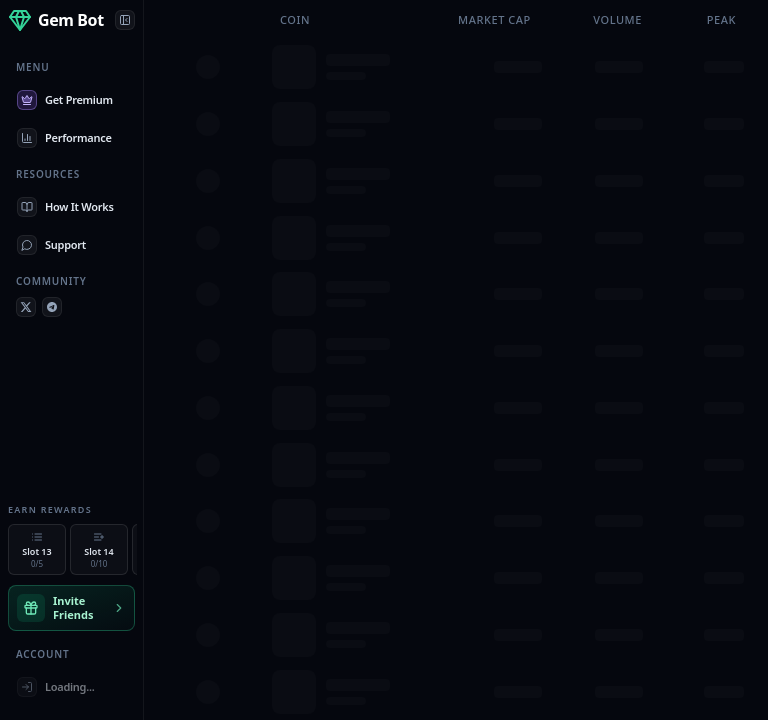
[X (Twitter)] (26, 307)
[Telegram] (52, 307)
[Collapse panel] (125, 20)
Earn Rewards (50, 509)
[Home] (56, 20)
